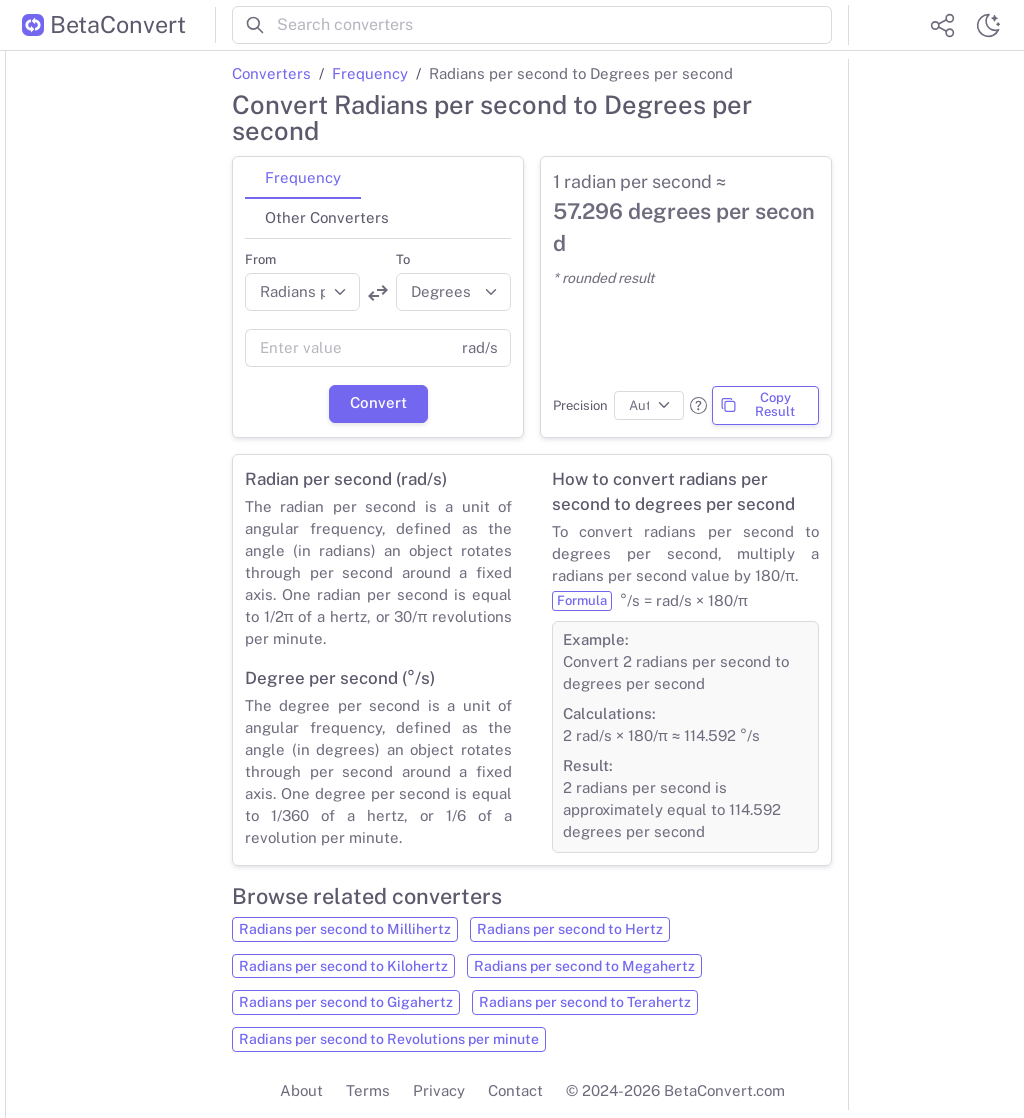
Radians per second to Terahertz (585, 1002)
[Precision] (649, 406)
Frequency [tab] (303, 177)
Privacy (439, 1090)
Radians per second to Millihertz (345, 929)
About (301, 1090)
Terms (368, 1090)
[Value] (347, 348)
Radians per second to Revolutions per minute (389, 1039)
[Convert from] (302, 292)
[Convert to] (453, 292)
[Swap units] (378, 293)
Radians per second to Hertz (570, 929)
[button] (698, 405)
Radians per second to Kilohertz (343, 966)
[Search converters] (554, 25)
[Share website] (942, 25)
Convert (378, 402)
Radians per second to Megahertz (584, 966)
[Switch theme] (988, 25)
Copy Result (757, 405)
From (260, 259)
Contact (515, 1090)
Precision (580, 405)
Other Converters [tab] (327, 217)
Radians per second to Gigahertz (346, 1002)
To (403, 259)
